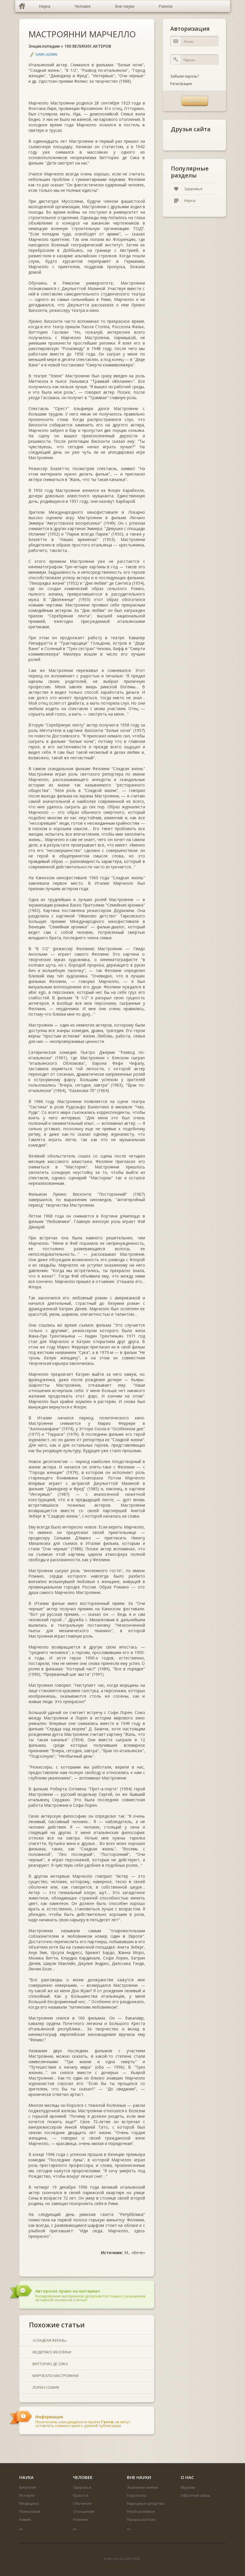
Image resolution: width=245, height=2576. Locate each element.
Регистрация (181, 83)
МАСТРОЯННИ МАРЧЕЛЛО (82, 34)
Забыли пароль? (184, 76)
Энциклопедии (44, 46)
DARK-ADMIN (46, 54)
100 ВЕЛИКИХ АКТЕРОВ (87, 46)
